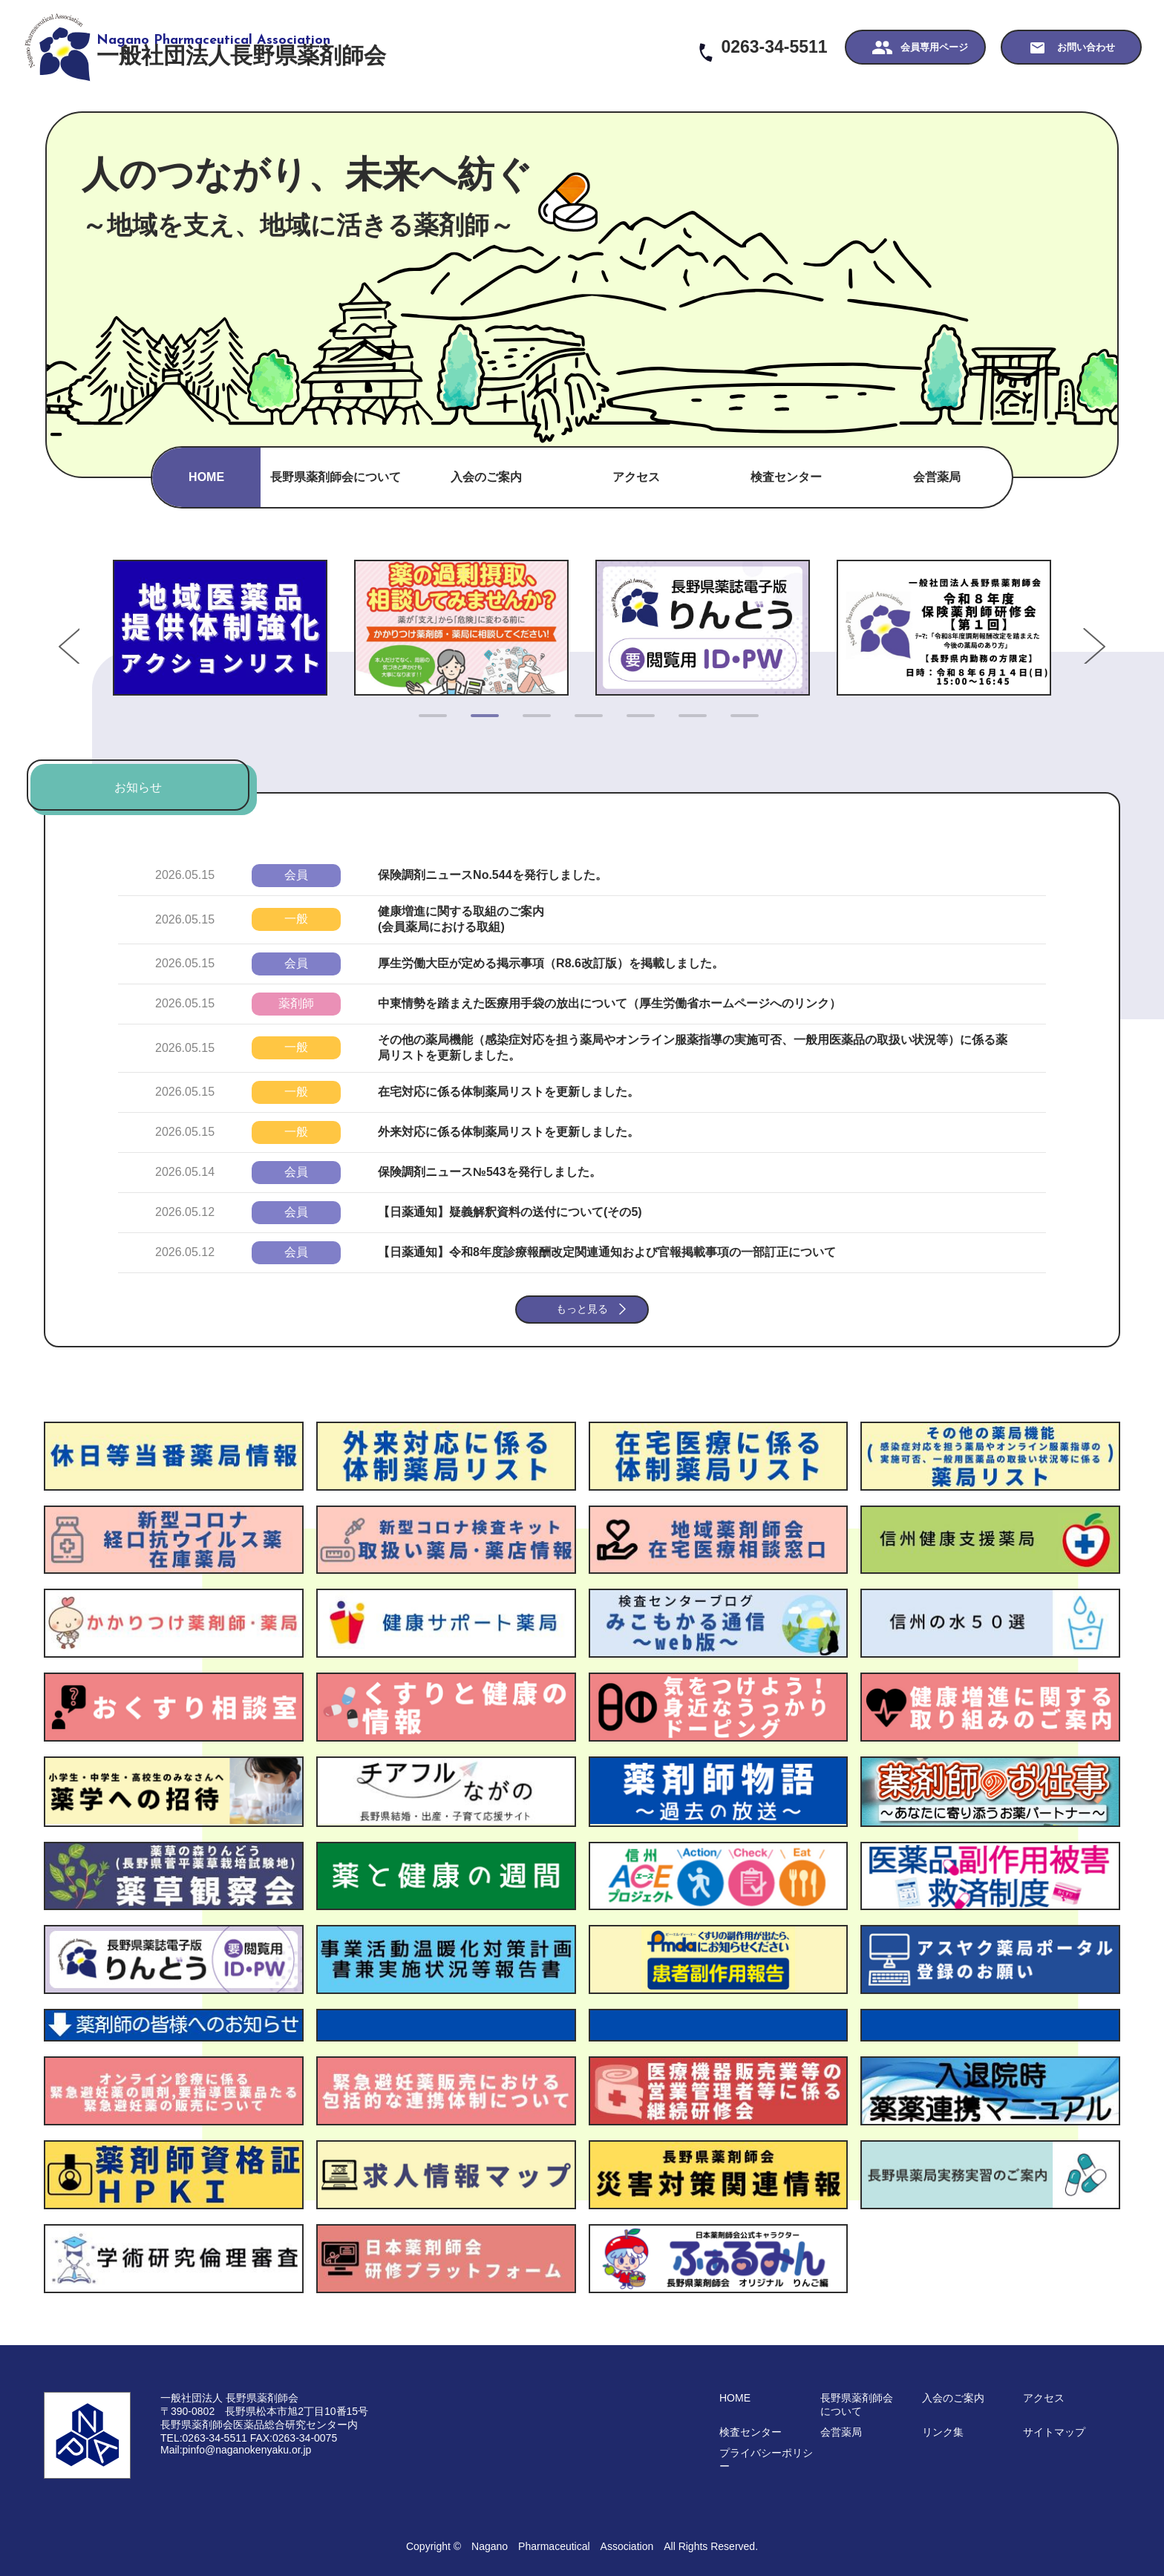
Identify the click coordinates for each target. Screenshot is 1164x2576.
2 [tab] (478, 721)
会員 (296, 875)
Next (1068, 627)
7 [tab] (737, 721)
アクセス (636, 477)
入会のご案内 (486, 477)
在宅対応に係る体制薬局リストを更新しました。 (508, 1091)
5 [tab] (634, 721)
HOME (206, 477)
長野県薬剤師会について (335, 477)
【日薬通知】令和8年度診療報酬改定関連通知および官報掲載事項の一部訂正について (607, 1252)
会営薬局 (937, 477)
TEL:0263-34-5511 (203, 2438)
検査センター (786, 477)
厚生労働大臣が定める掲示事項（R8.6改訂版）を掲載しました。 (551, 963)
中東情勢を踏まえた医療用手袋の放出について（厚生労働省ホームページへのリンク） (609, 1003)
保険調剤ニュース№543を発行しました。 (489, 1172)
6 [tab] (686, 721)
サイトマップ (1054, 2432)
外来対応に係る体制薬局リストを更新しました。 (508, 1131)
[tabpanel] (220, 628)
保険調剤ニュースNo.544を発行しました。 (492, 875)
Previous (95, 627)
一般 (296, 918)
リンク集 (943, 2432)
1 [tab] (426, 721)
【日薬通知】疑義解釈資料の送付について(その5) (510, 1212)
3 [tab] (530, 721)
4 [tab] (582, 721)
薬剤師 (296, 1003)
